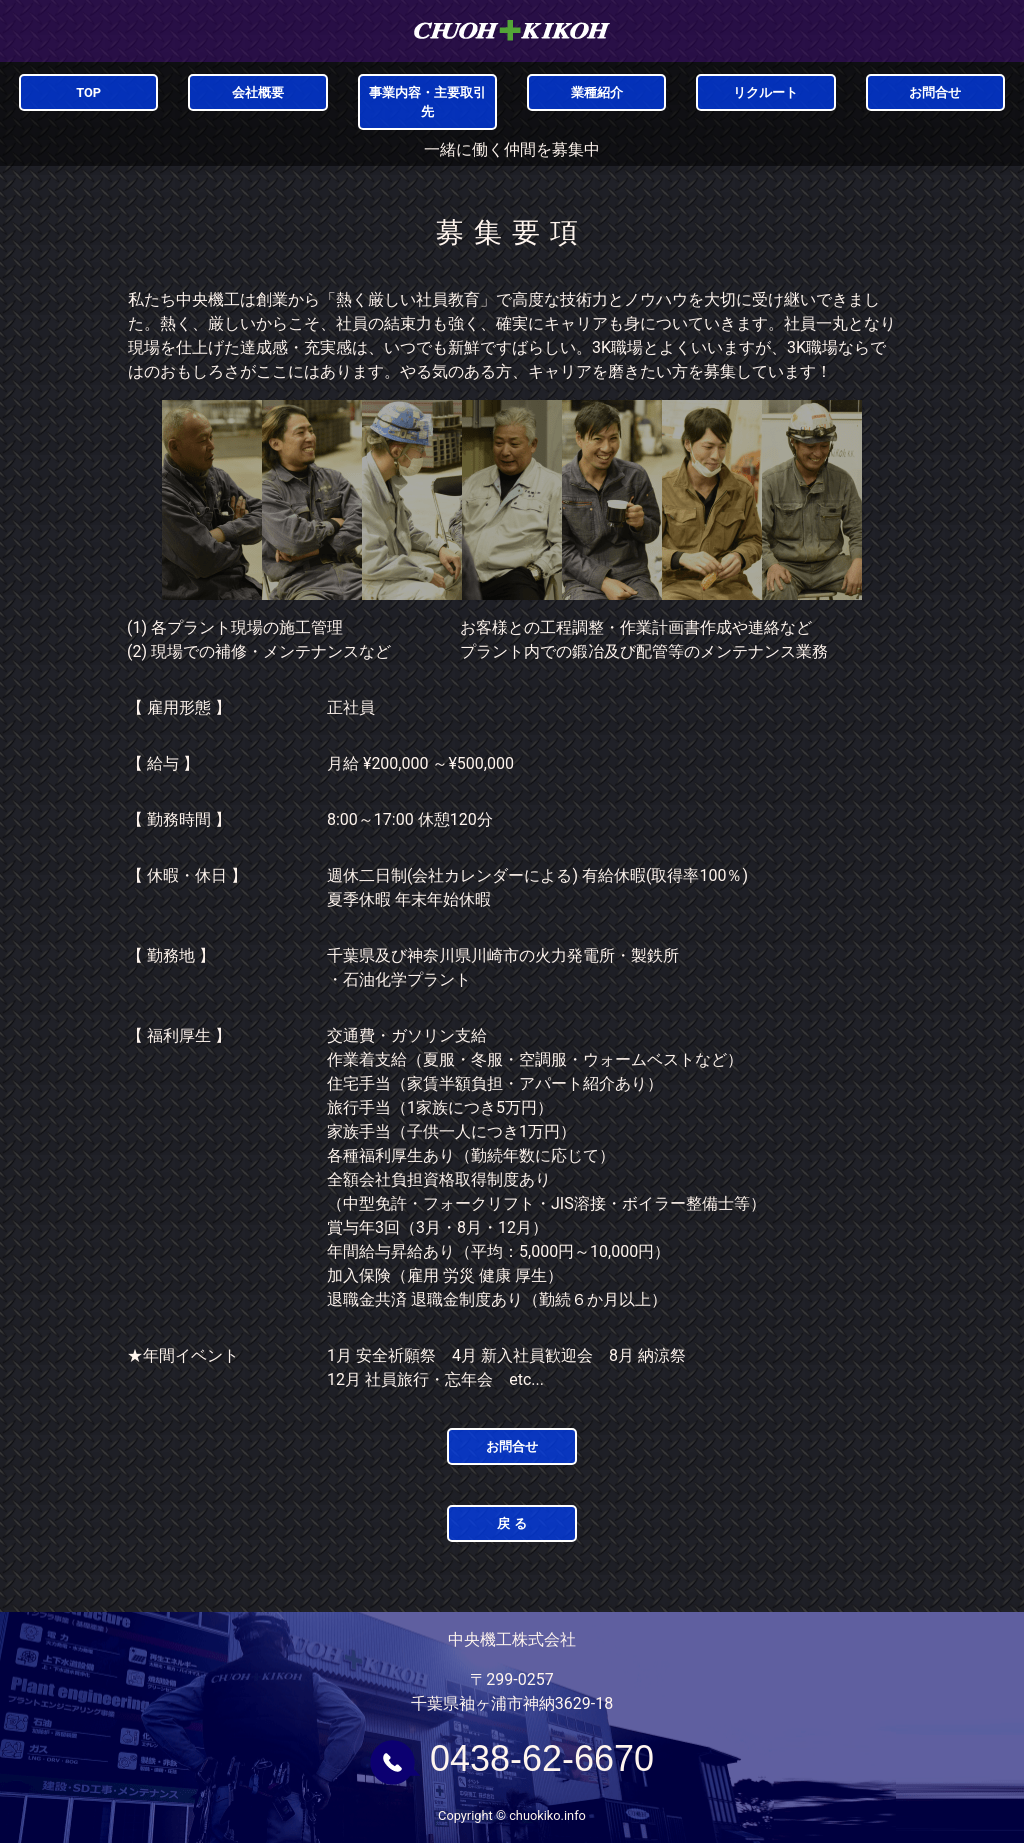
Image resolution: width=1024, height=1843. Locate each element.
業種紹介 (597, 92)
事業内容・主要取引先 (427, 102)
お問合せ (935, 92)
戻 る (511, 1523)
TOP (88, 92)
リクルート (765, 92)
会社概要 (258, 92)
